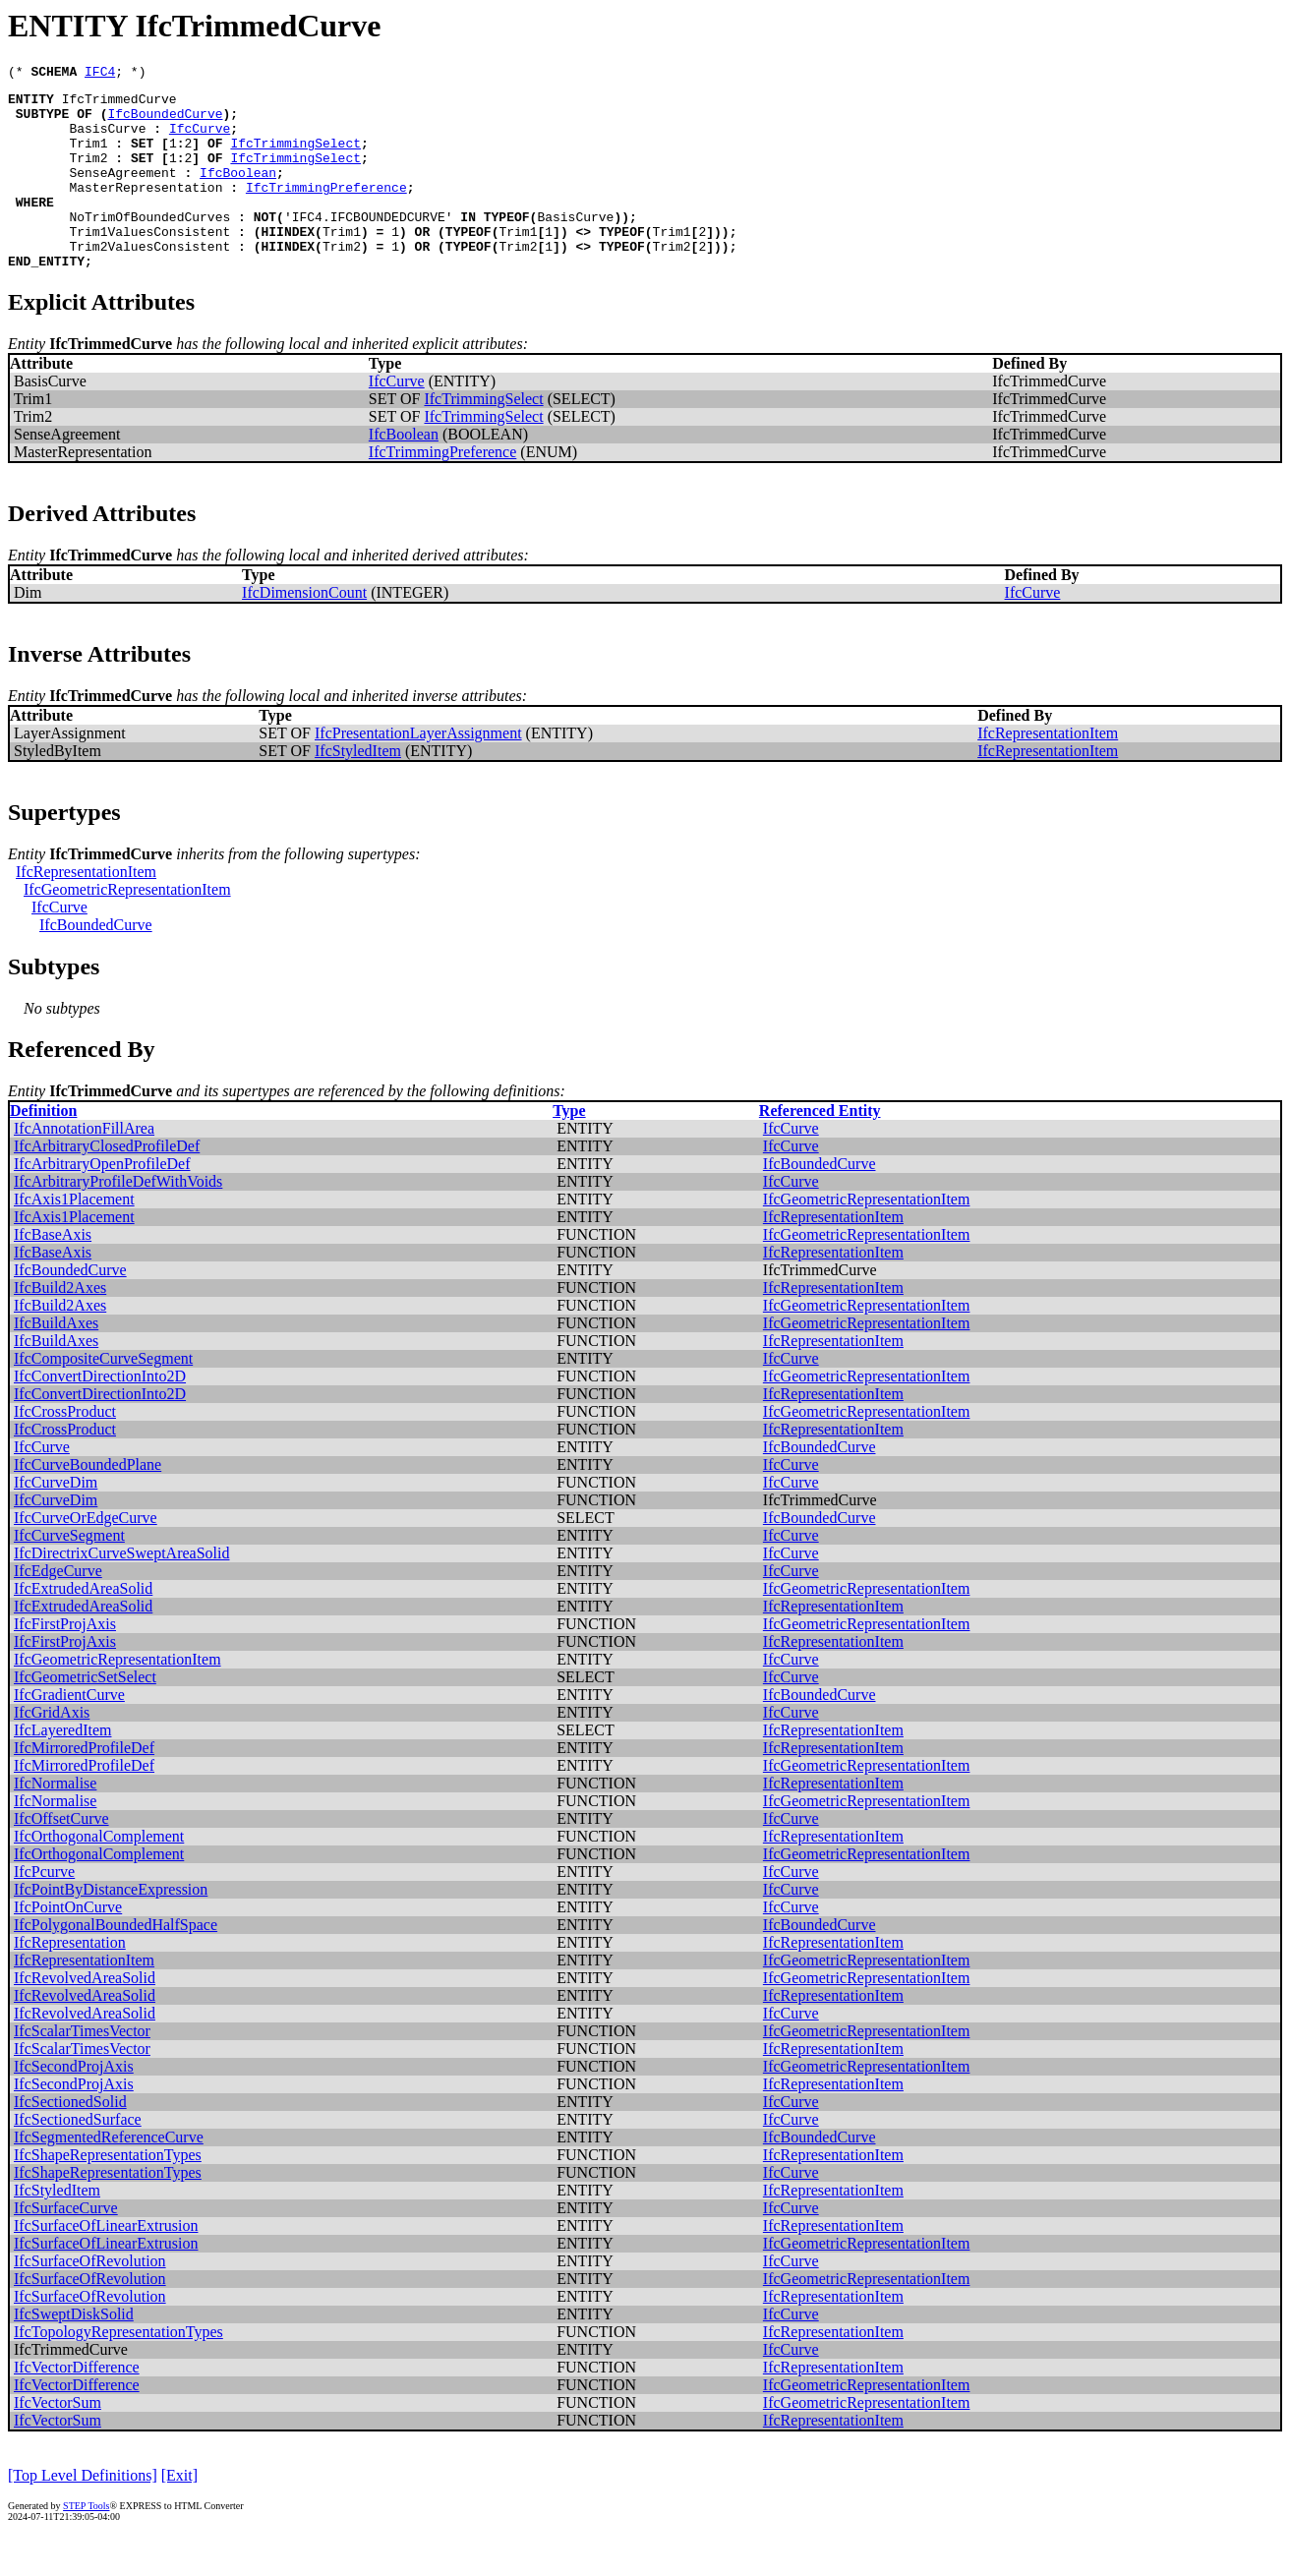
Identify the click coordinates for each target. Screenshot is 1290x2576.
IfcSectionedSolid (70, 2140)
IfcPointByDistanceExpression (110, 1927)
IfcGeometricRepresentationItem (127, 927)
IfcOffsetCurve (61, 1856)
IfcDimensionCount (304, 630)
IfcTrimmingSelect (295, 157)
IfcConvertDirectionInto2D (100, 1414)
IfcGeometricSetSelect (85, 1715)
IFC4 (100, 74)
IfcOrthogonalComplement (99, 1874)
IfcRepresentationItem (1047, 771)
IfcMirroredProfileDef (84, 1786)
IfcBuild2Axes (60, 1325)
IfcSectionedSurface (78, 2157)
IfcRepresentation (70, 1980)
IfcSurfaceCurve (66, 2246)
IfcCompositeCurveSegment (103, 1396)
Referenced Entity (820, 1149)
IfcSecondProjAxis (74, 2104)
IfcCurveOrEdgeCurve (85, 1556)
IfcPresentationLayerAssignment (418, 771)
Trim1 (88, 157)
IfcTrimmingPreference (326, 210)
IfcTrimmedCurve (119, 104)
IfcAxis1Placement (74, 1237)
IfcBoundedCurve (164, 122)
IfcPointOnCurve (68, 1945)
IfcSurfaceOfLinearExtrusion (106, 2263)
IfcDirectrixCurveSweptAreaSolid (121, 1591)
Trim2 (88, 175)
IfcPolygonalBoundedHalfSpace (115, 1963)
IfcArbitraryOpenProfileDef (102, 1202)
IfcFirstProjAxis (65, 1662)
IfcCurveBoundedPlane (87, 1502)
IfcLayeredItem (62, 1768)
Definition (43, 1149)
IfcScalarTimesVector (82, 2069)
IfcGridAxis (51, 1750)
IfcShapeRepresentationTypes (108, 2193)
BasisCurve (107, 139)
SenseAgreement (122, 193)
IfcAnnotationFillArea (84, 1166)
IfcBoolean (238, 193)
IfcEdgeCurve (58, 1609)
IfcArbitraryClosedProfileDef (107, 1184)
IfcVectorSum (57, 2440)
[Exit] (179, 2513)
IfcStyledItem (358, 789)
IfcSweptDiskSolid (74, 2352)
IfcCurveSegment (69, 1573)
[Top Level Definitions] (82, 2513)
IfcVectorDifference (77, 2405)
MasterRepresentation (145, 210)
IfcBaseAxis (52, 1272)
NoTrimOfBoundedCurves (149, 246)
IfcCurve (199, 139)
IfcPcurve (44, 1910)
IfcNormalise (55, 1821)
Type (569, 1149)
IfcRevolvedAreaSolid (84, 2016)
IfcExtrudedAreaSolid (83, 1626)
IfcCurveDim (55, 1520)
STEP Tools (86, 2544)
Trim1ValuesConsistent (149, 263)
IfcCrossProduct (65, 1449)
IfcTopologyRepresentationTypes (118, 2370)
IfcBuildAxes (56, 1361)
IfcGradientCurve (69, 1733)
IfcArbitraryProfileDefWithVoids (118, 1219)
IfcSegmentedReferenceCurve (109, 2175)
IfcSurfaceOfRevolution (90, 2299)
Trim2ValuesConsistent (149, 281)
